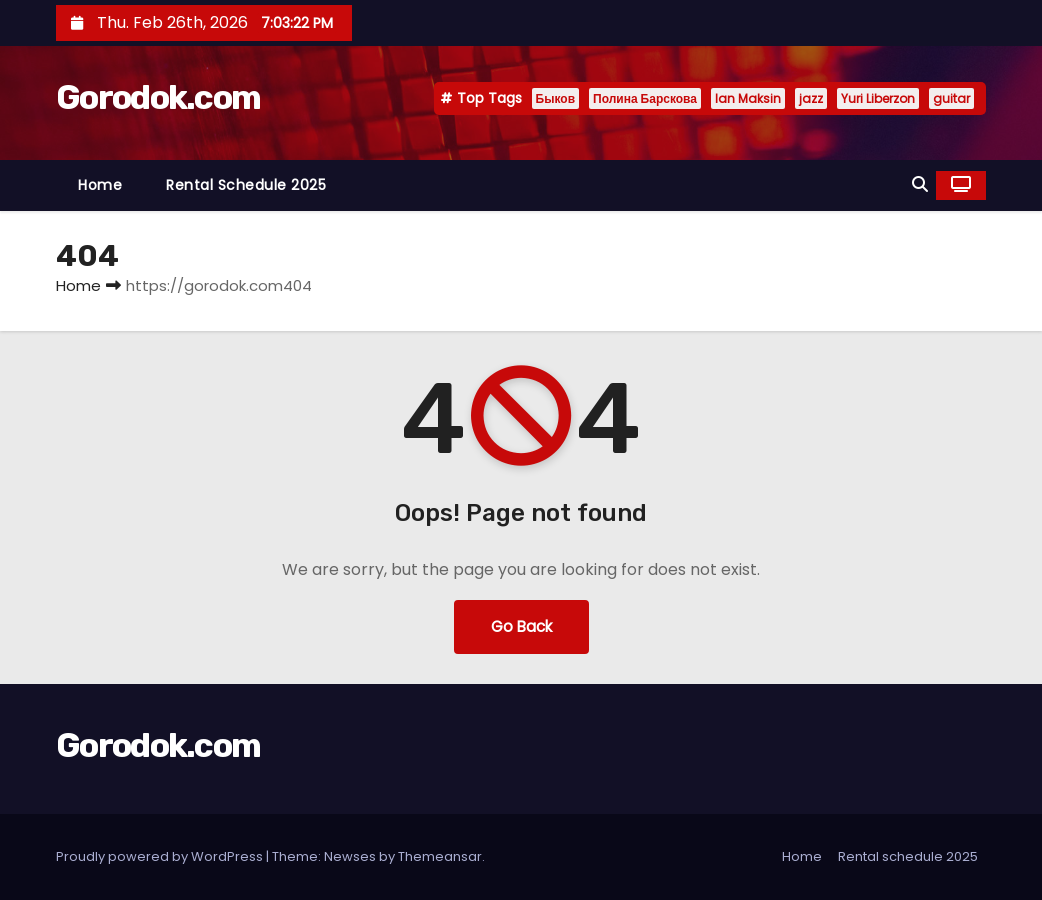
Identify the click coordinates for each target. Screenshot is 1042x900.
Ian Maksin (748, 98)
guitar (951, 98)
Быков (555, 98)
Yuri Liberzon (878, 98)
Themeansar (440, 856)
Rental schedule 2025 (246, 185)
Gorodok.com (158, 97)
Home (100, 185)
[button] (920, 184)
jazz (811, 98)
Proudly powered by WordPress (161, 856)
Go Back (521, 626)
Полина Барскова (645, 98)
